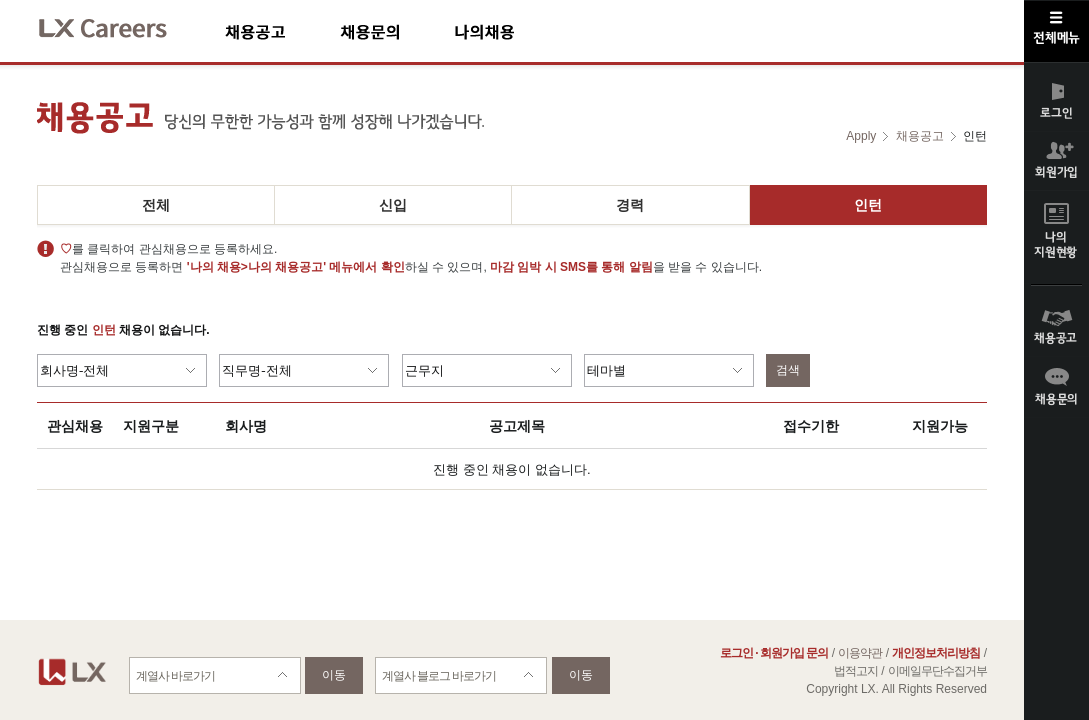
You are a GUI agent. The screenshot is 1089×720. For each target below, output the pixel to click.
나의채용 (514, 31)
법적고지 (856, 671)
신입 (393, 205)
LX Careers (119, 25)
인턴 (868, 205)
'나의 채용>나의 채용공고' (256, 267)
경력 (630, 205)
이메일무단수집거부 (937, 671)
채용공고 (282, 31)
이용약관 (860, 653)
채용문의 (397, 31)
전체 (156, 205)
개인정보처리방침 (936, 653)
